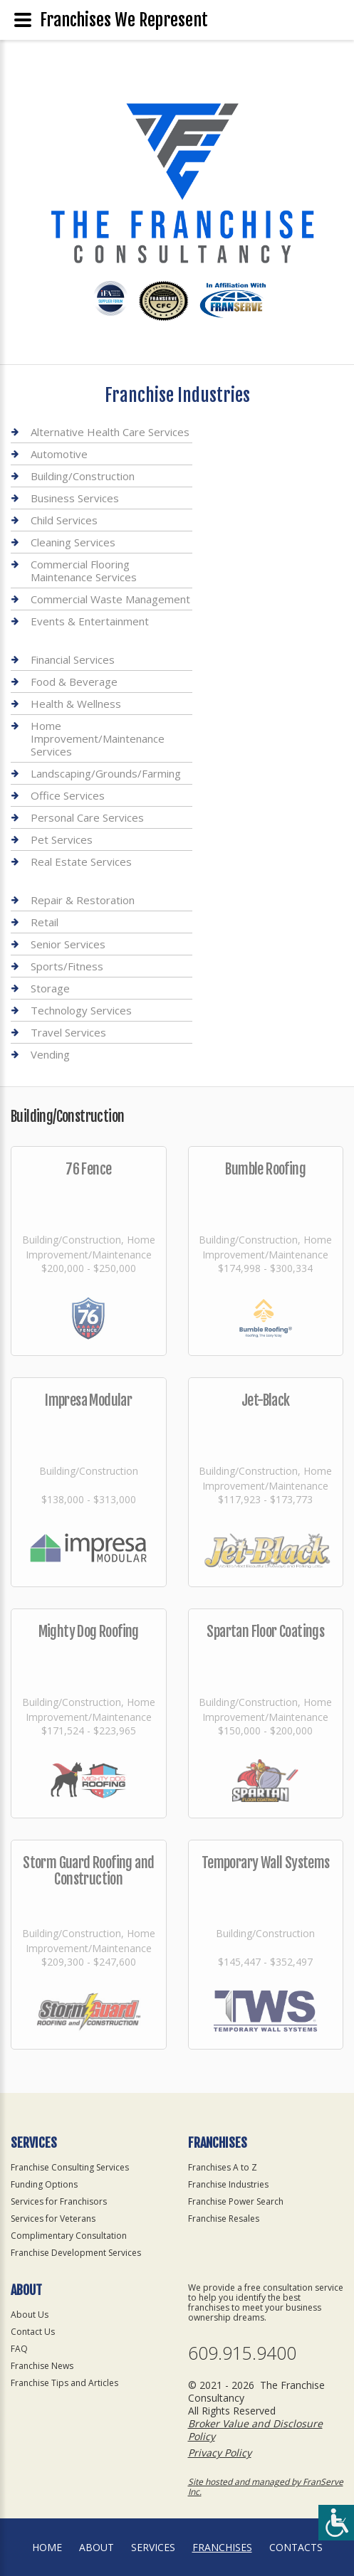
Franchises (222, 2547)
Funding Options (44, 2184)
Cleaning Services (73, 542)
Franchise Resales (223, 2218)
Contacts (296, 2547)
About (96, 2547)
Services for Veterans (53, 2218)
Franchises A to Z (222, 2167)
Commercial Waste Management (110, 599)
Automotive (59, 454)
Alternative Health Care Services (110, 432)
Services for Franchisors (59, 2201)
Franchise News (42, 2366)
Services (153, 2547)
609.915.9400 (242, 2353)
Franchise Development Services (76, 2253)
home (47, 2547)
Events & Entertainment (90, 621)
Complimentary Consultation (69, 2236)
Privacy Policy (219, 2452)
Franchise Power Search (235, 2201)
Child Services (64, 520)
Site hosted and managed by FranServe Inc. (265, 2487)
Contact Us (33, 2332)
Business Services (75, 498)
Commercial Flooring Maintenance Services (84, 570)
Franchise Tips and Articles (64, 2383)
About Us (29, 2315)
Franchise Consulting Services (70, 2167)
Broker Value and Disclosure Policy (255, 2430)
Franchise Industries (228, 2184)
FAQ (19, 2349)
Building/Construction (83, 476)
